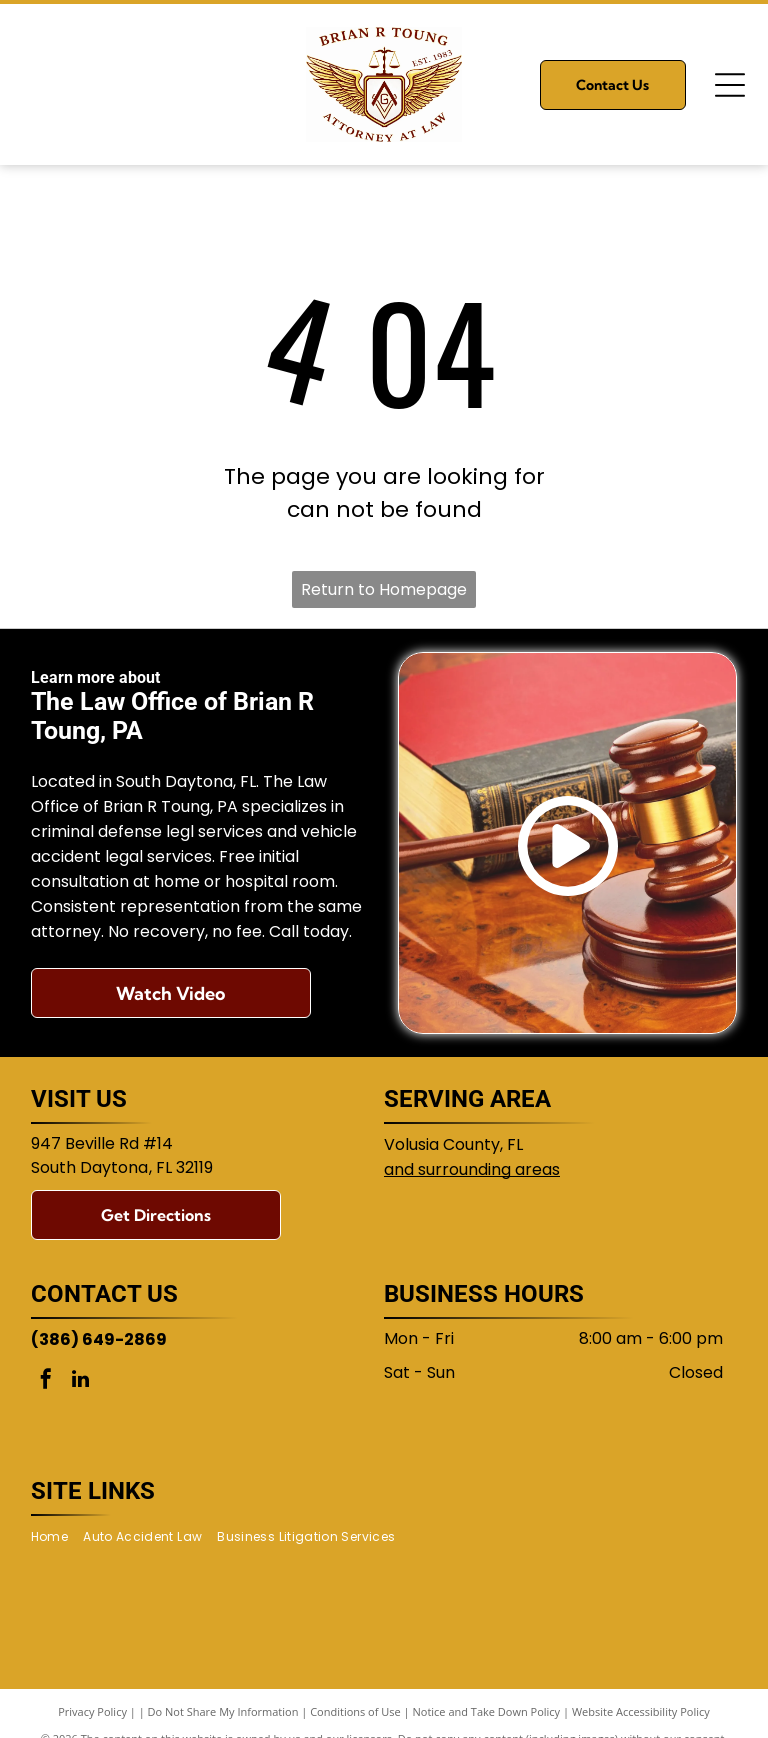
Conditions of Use (355, 1711)
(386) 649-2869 (99, 1339)
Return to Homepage (384, 589)
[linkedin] (81, 1381)
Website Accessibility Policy (641, 1711)
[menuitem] (57, 1537)
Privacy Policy (92, 1711)
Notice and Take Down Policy (487, 1711)
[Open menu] (730, 85)
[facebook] (46, 1381)
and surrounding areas (472, 1169)
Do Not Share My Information (223, 1711)
